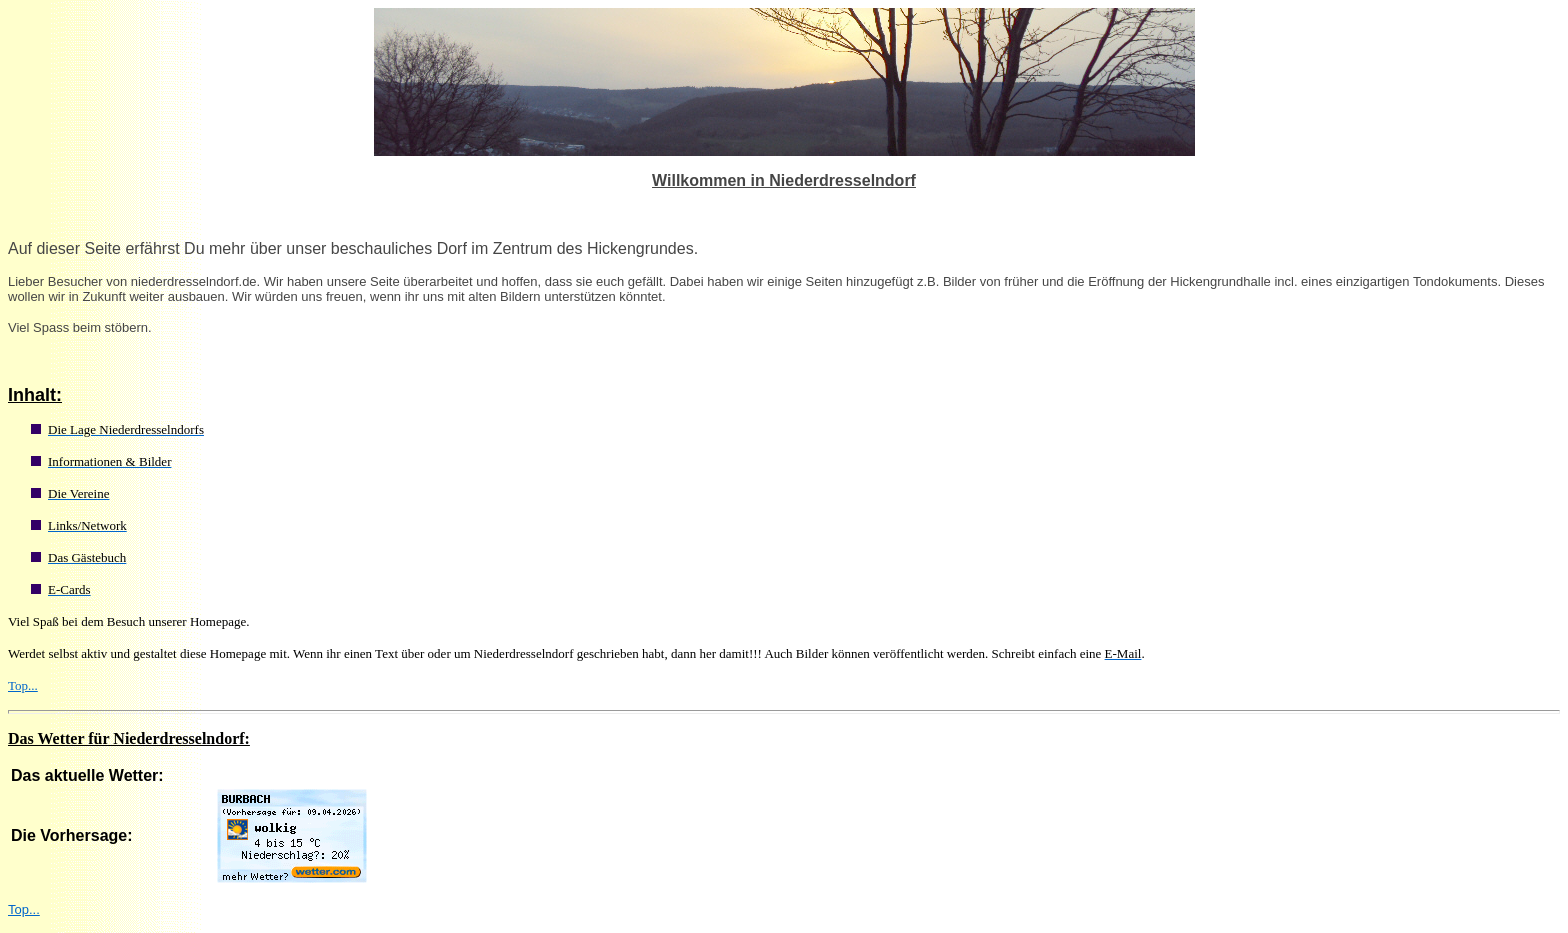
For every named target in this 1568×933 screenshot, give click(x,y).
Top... (23, 685)
